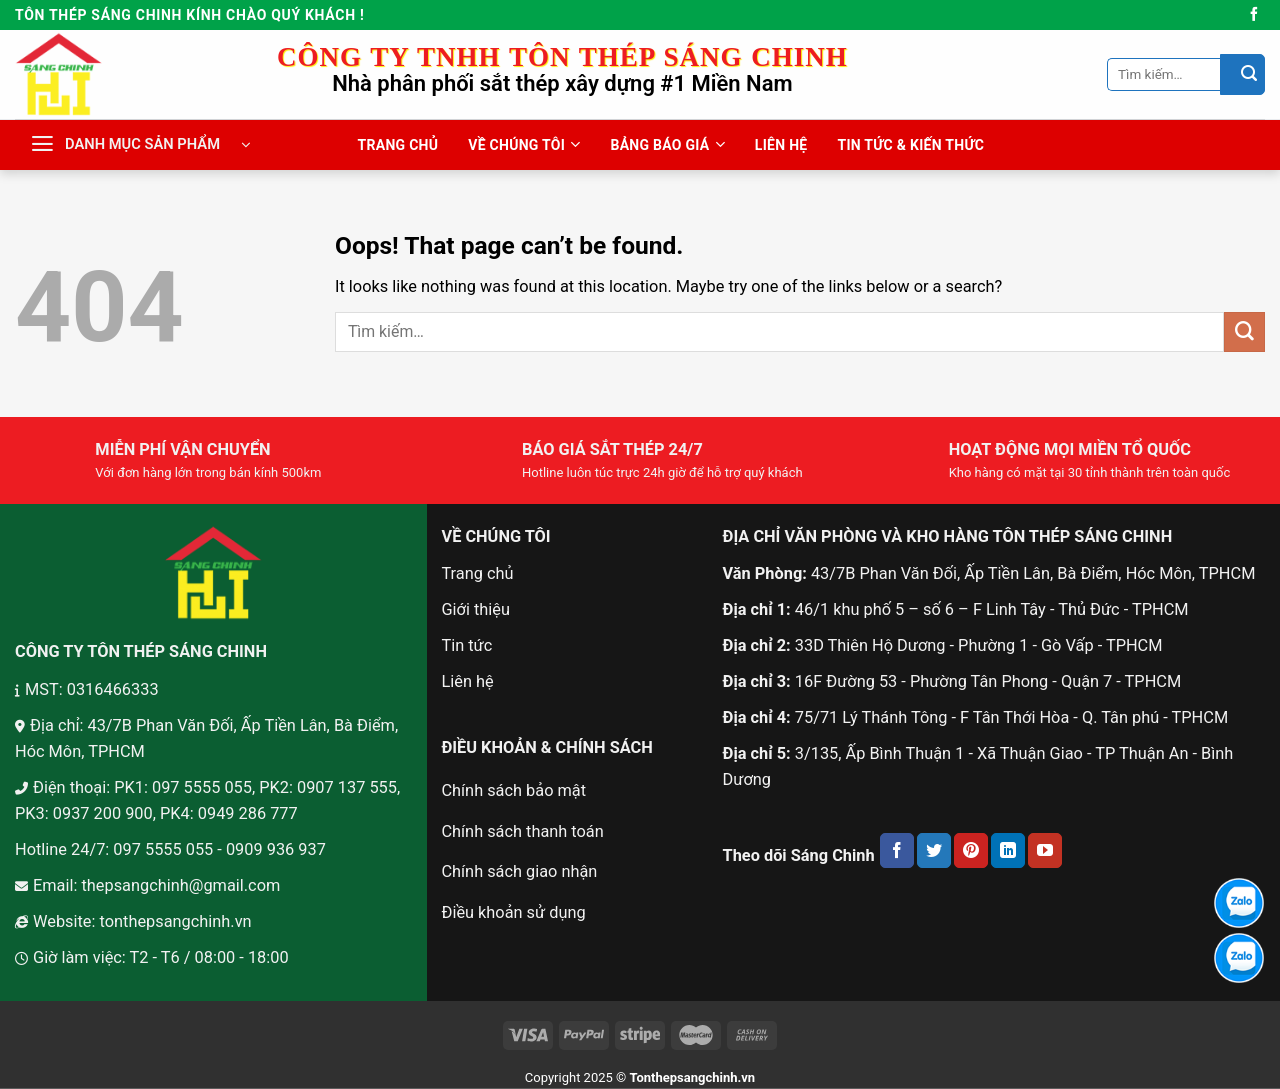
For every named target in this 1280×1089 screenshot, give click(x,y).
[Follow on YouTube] (1045, 850)
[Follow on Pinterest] (971, 850)
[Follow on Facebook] (1254, 15)
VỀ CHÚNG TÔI (524, 144)
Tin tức (466, 645)
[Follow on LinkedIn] (1008, 850)
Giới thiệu (475, 609)
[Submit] (1242, 74)
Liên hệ (467, 681)
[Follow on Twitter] (934, 850)
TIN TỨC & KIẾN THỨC (910, 145)
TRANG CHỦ (398, 145)
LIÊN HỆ (781, 145)
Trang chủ (477, 573)
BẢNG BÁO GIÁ (667, 144)
